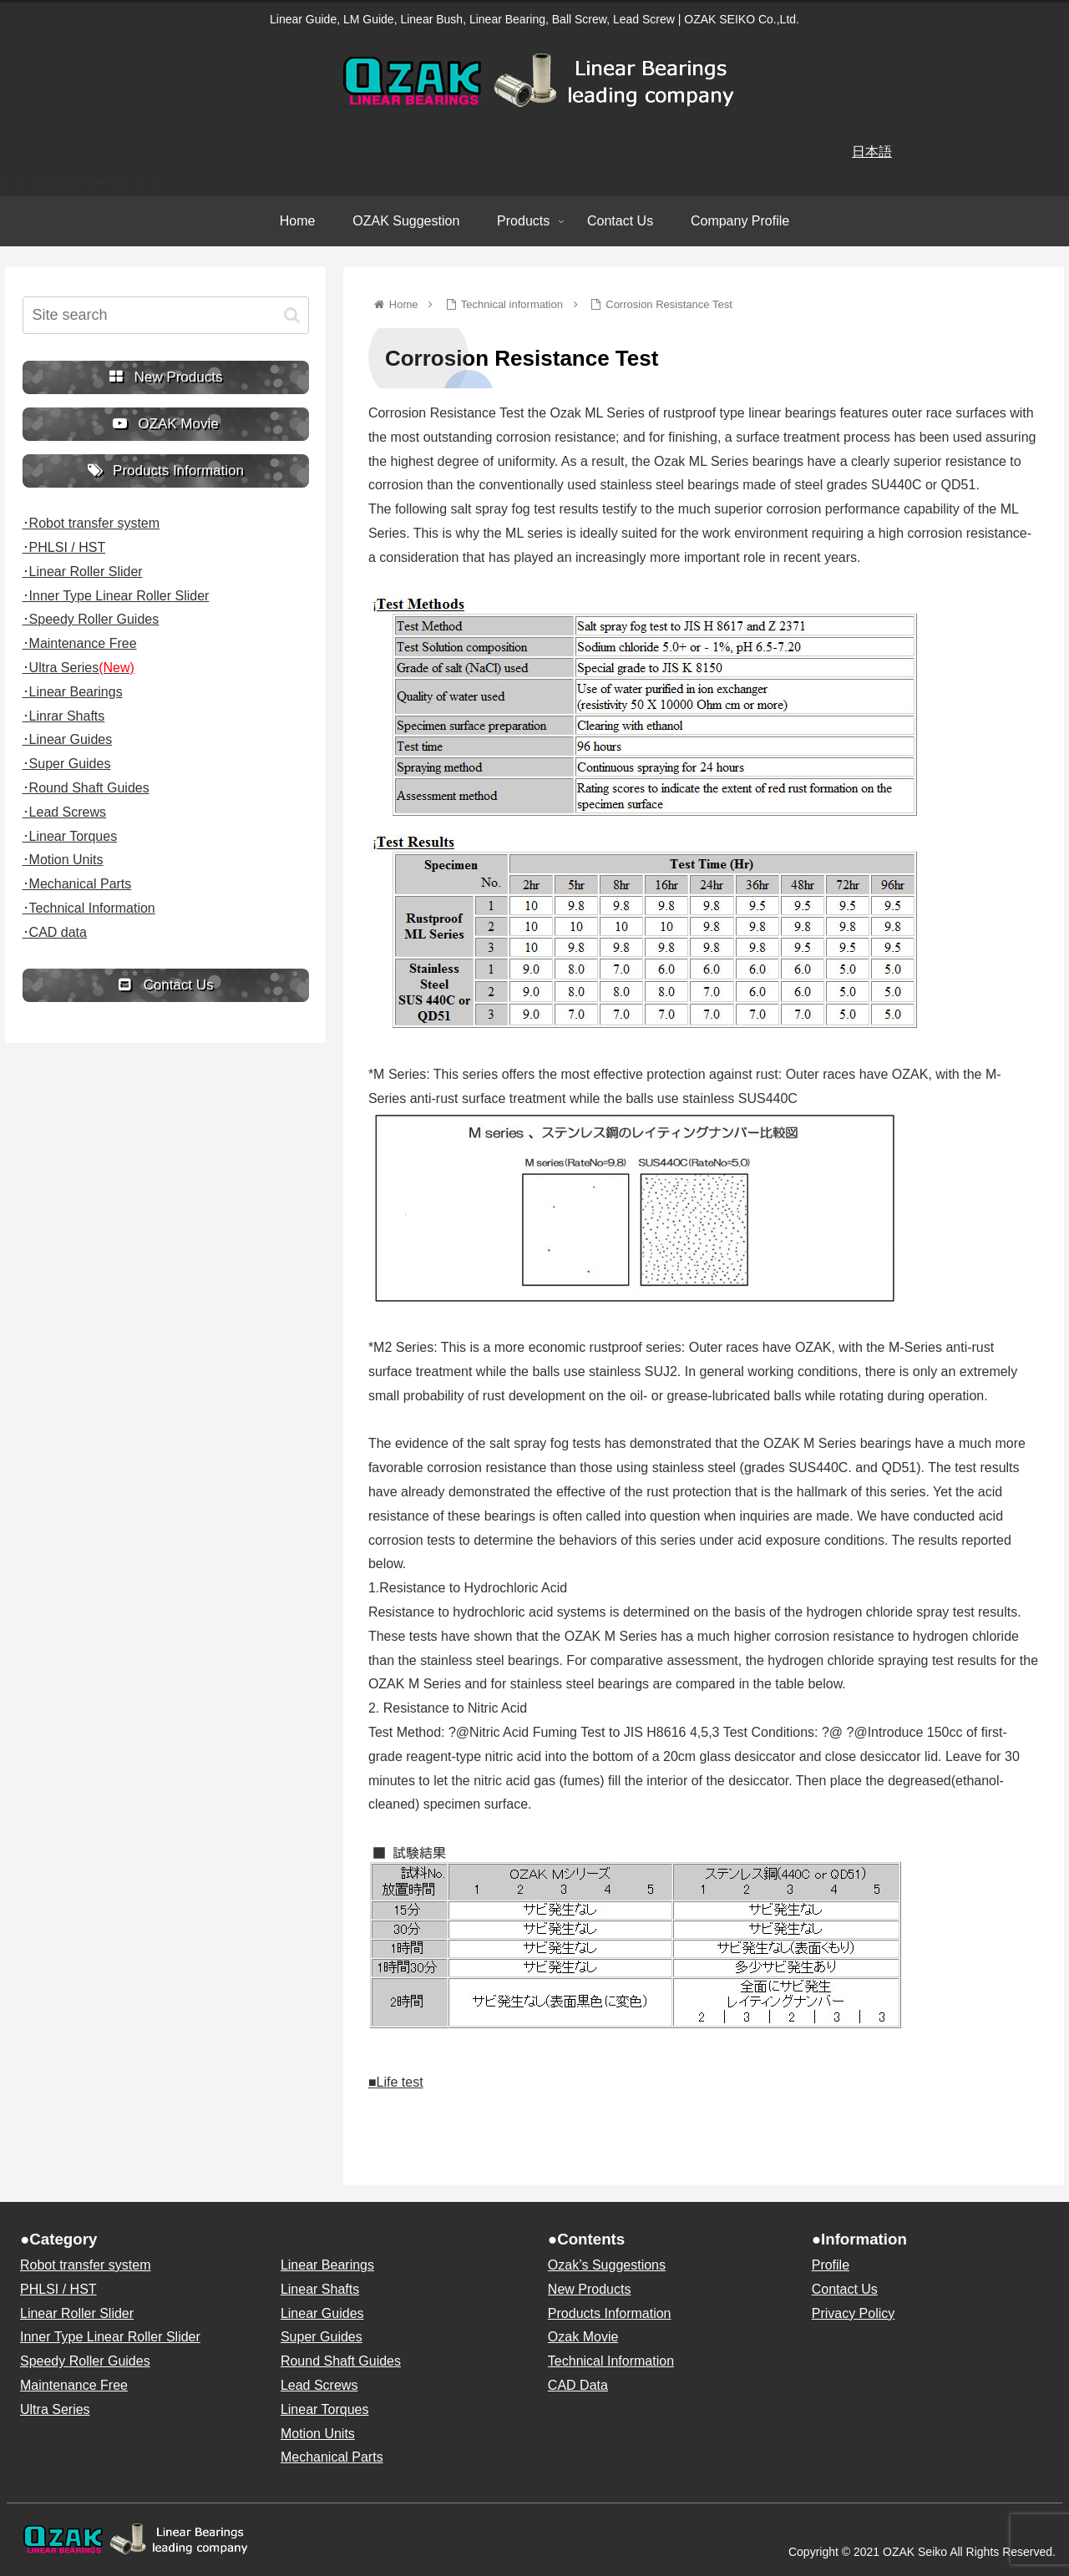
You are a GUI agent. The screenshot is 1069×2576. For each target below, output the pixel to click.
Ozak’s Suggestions (607, 2265)
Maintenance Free (74, 2385)
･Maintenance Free (80, 643)
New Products (589, 2289)
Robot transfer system (85, 2265)
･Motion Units (63, 860)
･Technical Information (89, 908)
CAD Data (578, 2385)
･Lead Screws (65, 812)
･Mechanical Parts (77, 884)
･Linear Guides (68, 739)
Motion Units (318, 2434)
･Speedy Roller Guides (91, 619)
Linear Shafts (320, 2289)
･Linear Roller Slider (83, 571)
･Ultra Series (78, 667)
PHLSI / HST (58, 2289)
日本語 (872, 151)
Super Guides (321, 2337)
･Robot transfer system (91, 523)
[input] (166, 315)
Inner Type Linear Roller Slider (110, 2337)
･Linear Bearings (73, 692)
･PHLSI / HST (64, 547)
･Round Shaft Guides (86, 788)
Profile (830, 2265)
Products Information (609, 2313)
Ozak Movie (583, 2337)
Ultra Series (55, 2409)
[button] (292, 315)
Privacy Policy (853, 2313)
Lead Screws (319, 2385)
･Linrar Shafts (64, 716)
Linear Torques (325, 2409)
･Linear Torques (70, 836)
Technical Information (611, 2361)
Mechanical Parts (332, 2457)
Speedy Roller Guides (85, 2361)
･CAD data (55, 932)
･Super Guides (67, 764)
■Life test (395, 2082)
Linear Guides (322, 2313)
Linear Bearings (327, 2265)
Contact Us (845, 2289)
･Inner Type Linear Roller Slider (116, 596)
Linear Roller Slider (77, 2313)
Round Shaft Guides (341, 2361)
